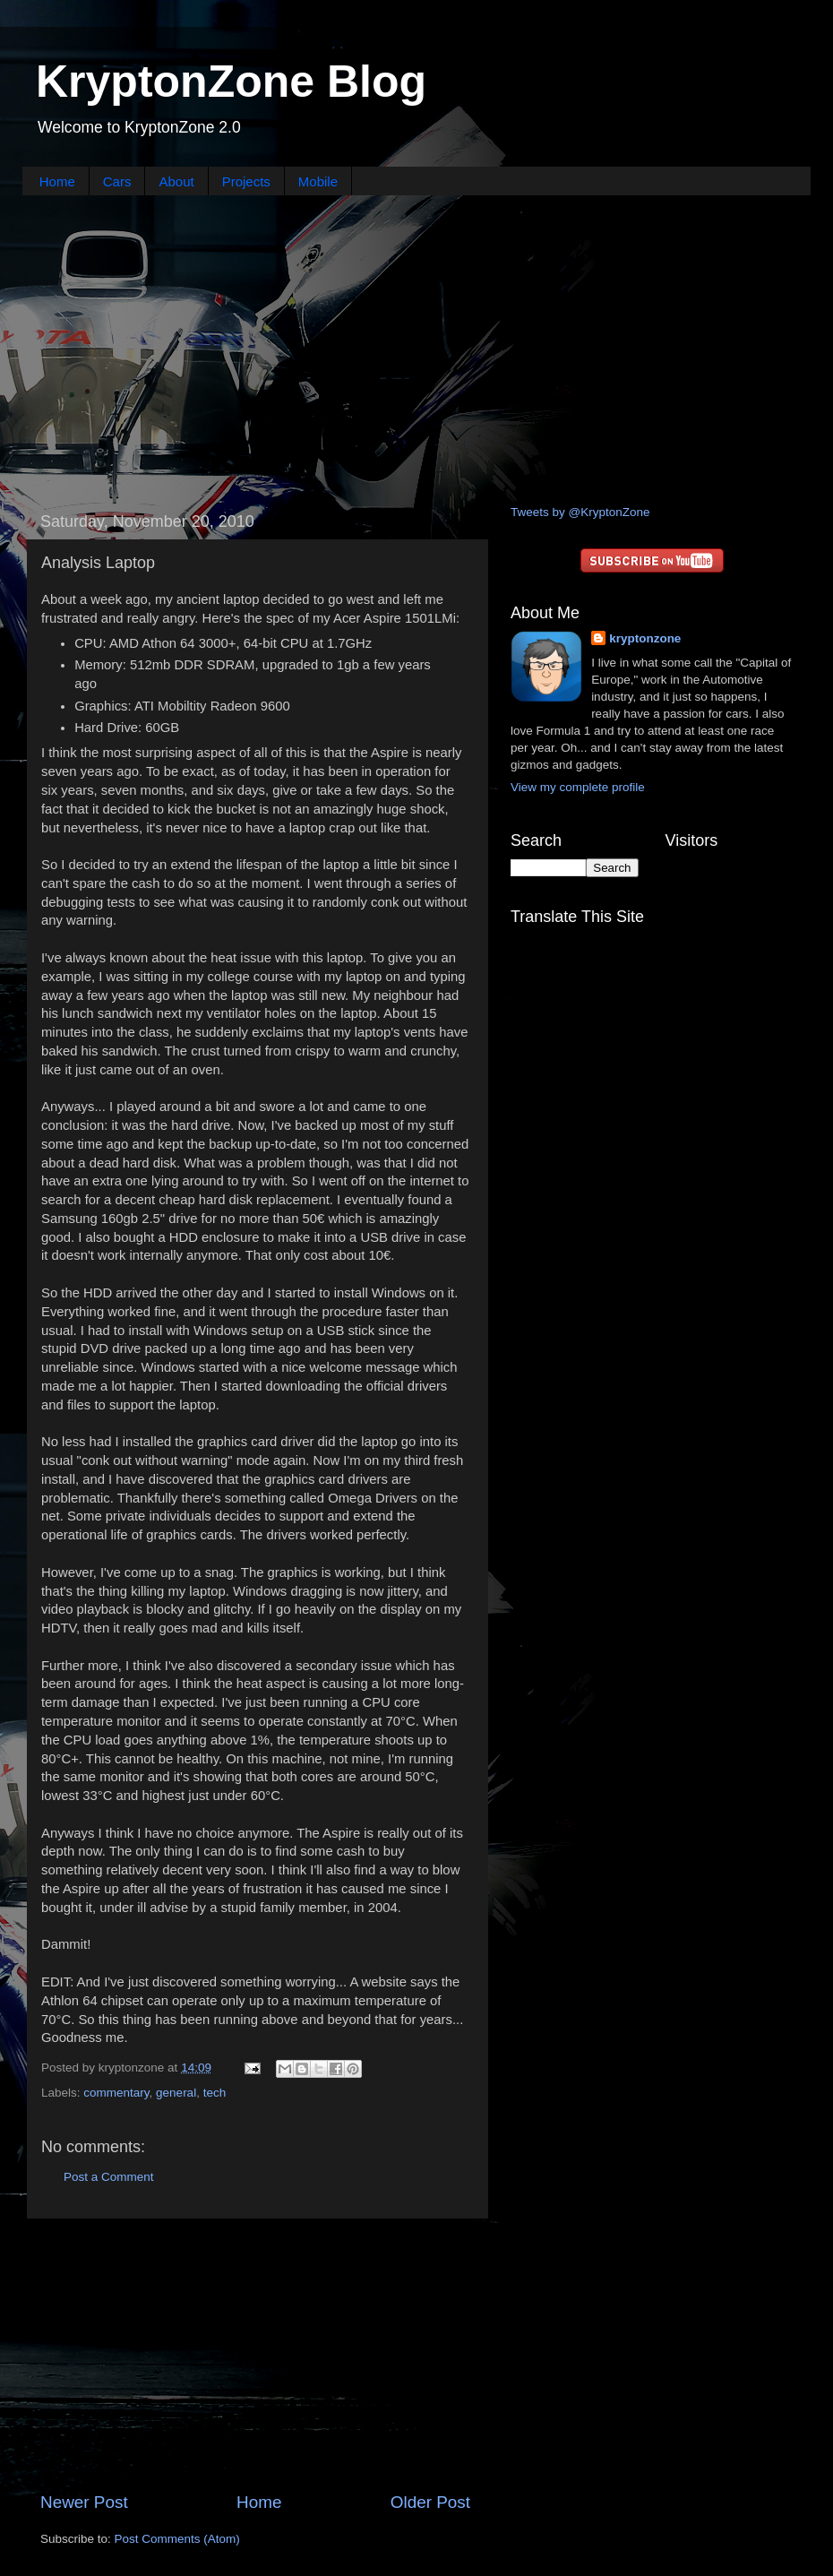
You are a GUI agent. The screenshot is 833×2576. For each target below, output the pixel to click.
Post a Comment (109, 2177)
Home (57, 181)
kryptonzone (645, 638)
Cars (117, 181)
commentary (116, 2092)
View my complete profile (578, 787)
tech (215, 2092)
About (176, 181)
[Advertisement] (416, 347)
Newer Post (84, 2502)
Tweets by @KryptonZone (580, 512)
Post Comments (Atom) (177, 2539)
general (176, 2092)
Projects (246, 181)
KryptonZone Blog (231, 81)
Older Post (430, 2502)
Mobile (318, 181)
